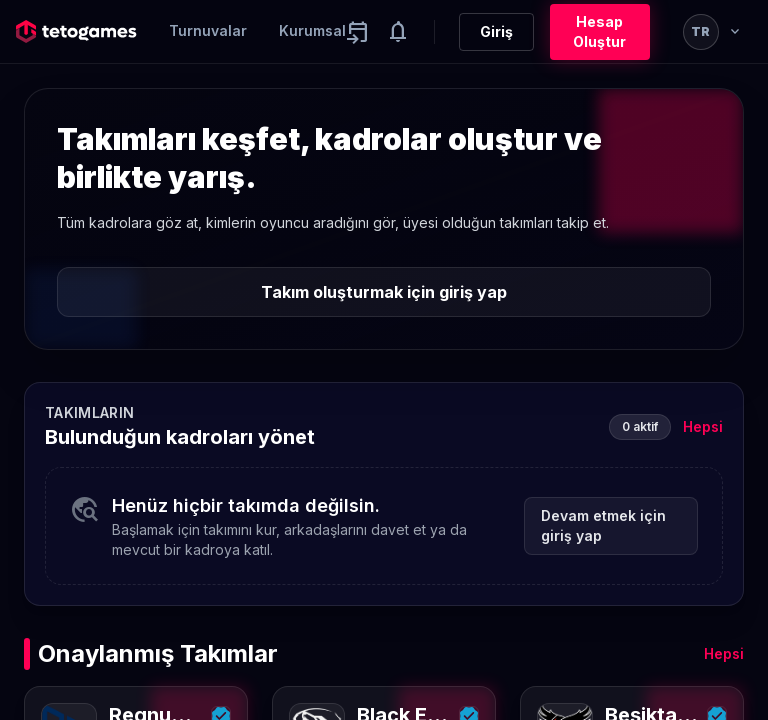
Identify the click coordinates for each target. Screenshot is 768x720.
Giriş (496, 31)
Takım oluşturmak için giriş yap (384, 292)
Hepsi (703, 426)
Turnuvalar (208, 30)
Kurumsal (312, 30)
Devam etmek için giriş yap (603, 525)
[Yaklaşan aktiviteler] (358, 32)
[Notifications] (398, 32)
